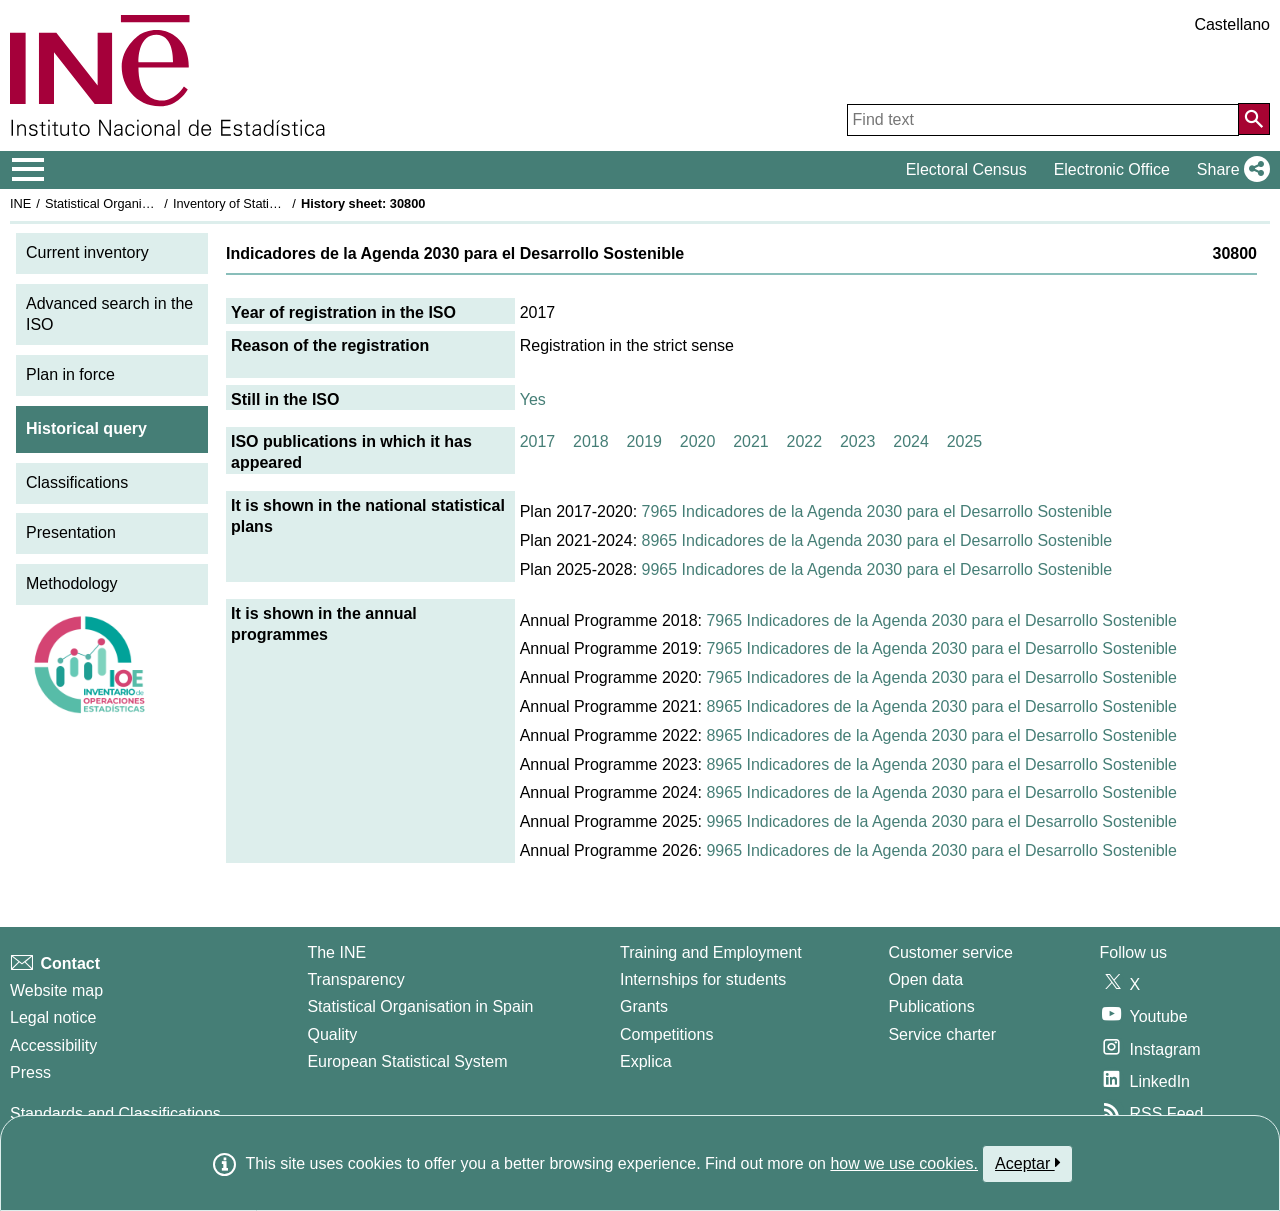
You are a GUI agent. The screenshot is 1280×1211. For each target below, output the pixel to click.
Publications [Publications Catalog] (931, 1006)
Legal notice (53, 1017)
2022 (805, 441)
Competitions (666, 1034)
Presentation (71, 532)
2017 (538, 441)
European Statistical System (407, 1061)
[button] (1229, 170)
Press (30, 1072)
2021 (751, 441)
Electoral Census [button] (966, 169)
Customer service (950, 952)
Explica (646, 1061)
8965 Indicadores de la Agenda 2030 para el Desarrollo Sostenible (877, 540)
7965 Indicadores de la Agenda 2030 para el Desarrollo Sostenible (877, 511)
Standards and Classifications (115, 1113)
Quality (332, 1034)
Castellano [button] (1232, 24)
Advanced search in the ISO (109, 314)
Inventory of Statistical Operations (268, 203)
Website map (56, 990)
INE (20, 203)
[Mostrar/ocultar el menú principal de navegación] (28, 170)
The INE (336, 952)
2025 (965, 441)
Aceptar (1027, 1163)
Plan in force (70, 374)
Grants (644, 1006)
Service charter (942, 1034)
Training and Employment (711, 952)
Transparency (355, 979)
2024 (911, 441)
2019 (644, 441)
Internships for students (703, 979)
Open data (925, 979)
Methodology (72, 583)
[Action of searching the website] (1254, 119)
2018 (591, 441)
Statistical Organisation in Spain (135, 203)
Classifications (77, 482)
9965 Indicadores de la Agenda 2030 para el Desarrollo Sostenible (877, 569)
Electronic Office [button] (1112, 169)
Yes (533, 399)
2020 (698, 441)
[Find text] (1043, 120)
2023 (858, 441)
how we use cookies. (904, 1163)
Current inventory (87, 252)
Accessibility (53, 1045)
